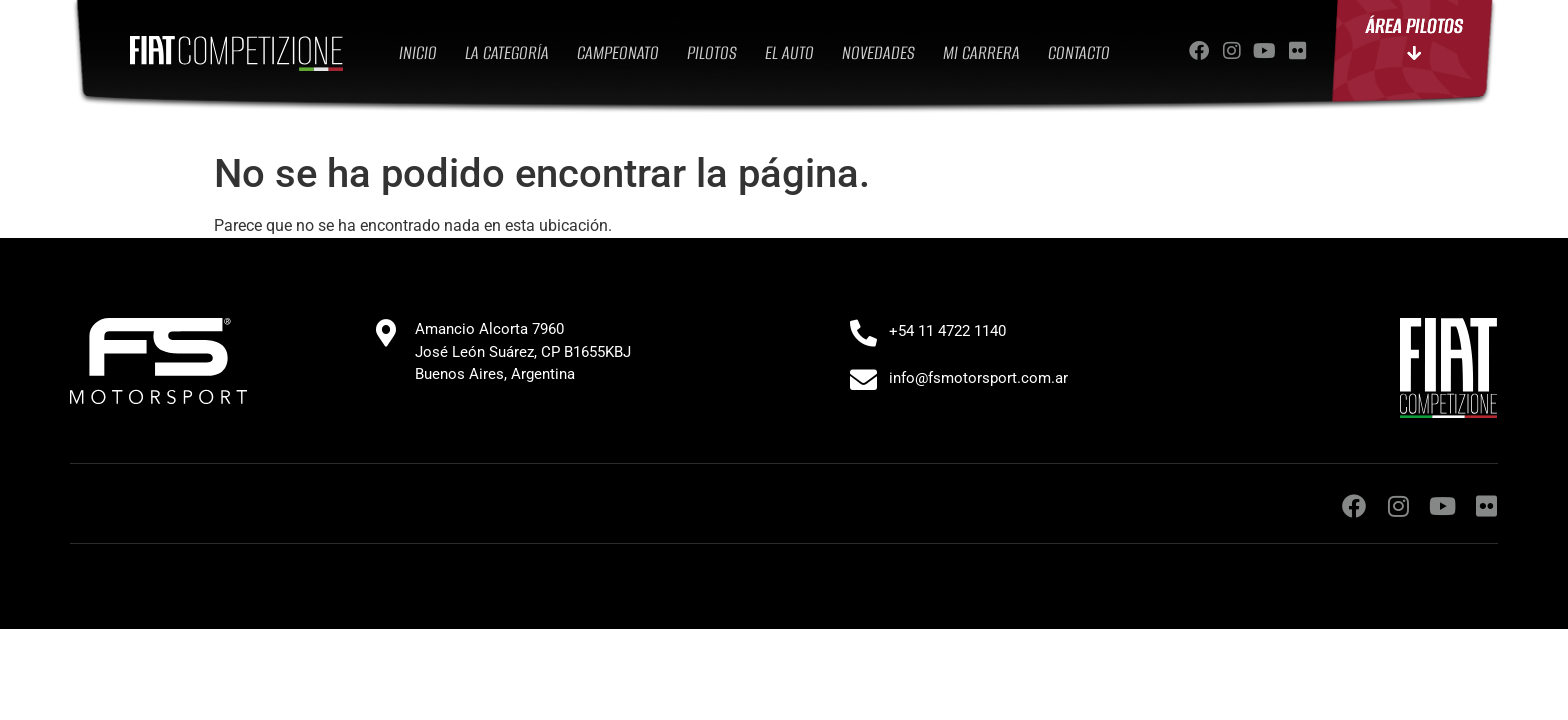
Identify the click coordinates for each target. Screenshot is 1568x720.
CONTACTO (1079, 52)
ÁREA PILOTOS (1414, 47)
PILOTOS (712, 52)
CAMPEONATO (618, 52)
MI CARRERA (981, 52)
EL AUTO (789, 52)
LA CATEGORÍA (507, 52)
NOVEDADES (878, 52)
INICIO (418, 52)
